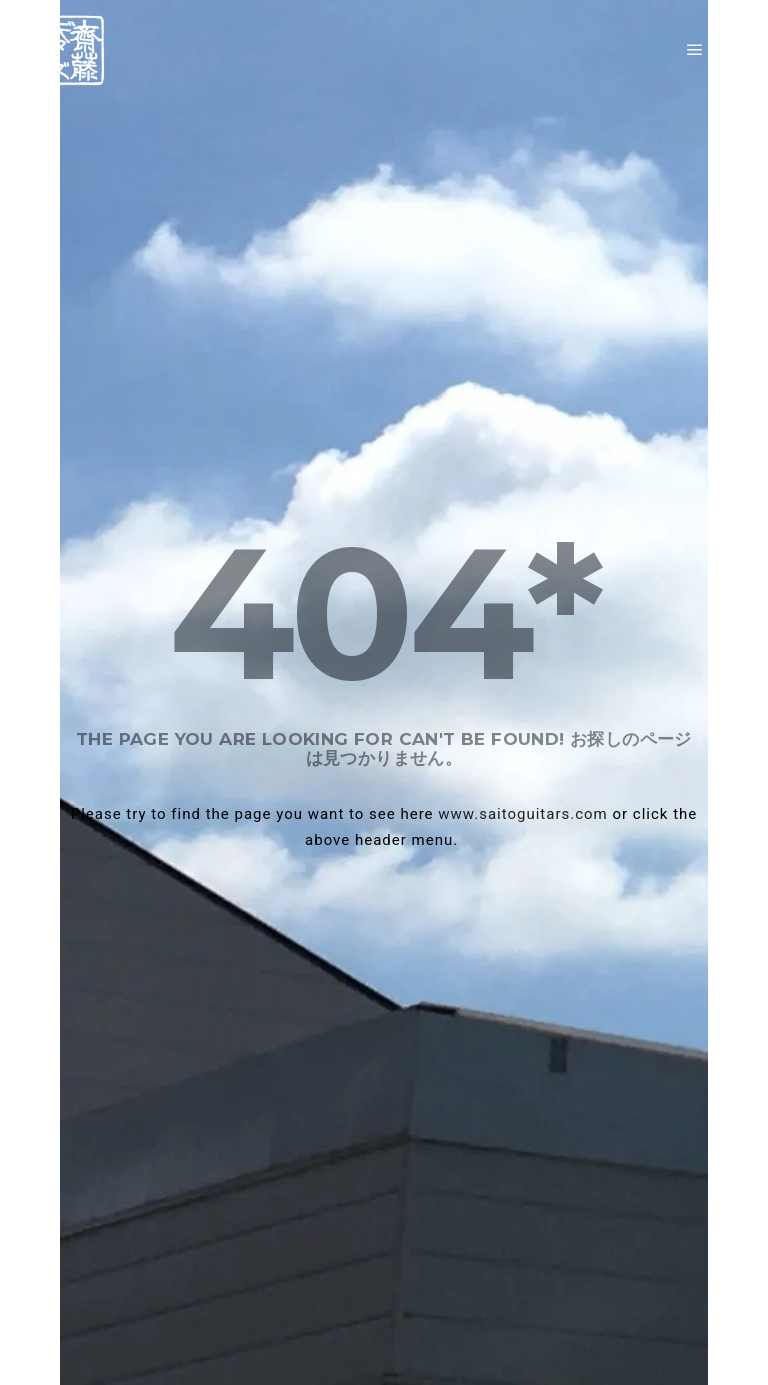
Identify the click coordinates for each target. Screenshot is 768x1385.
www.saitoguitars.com (522, 814)
